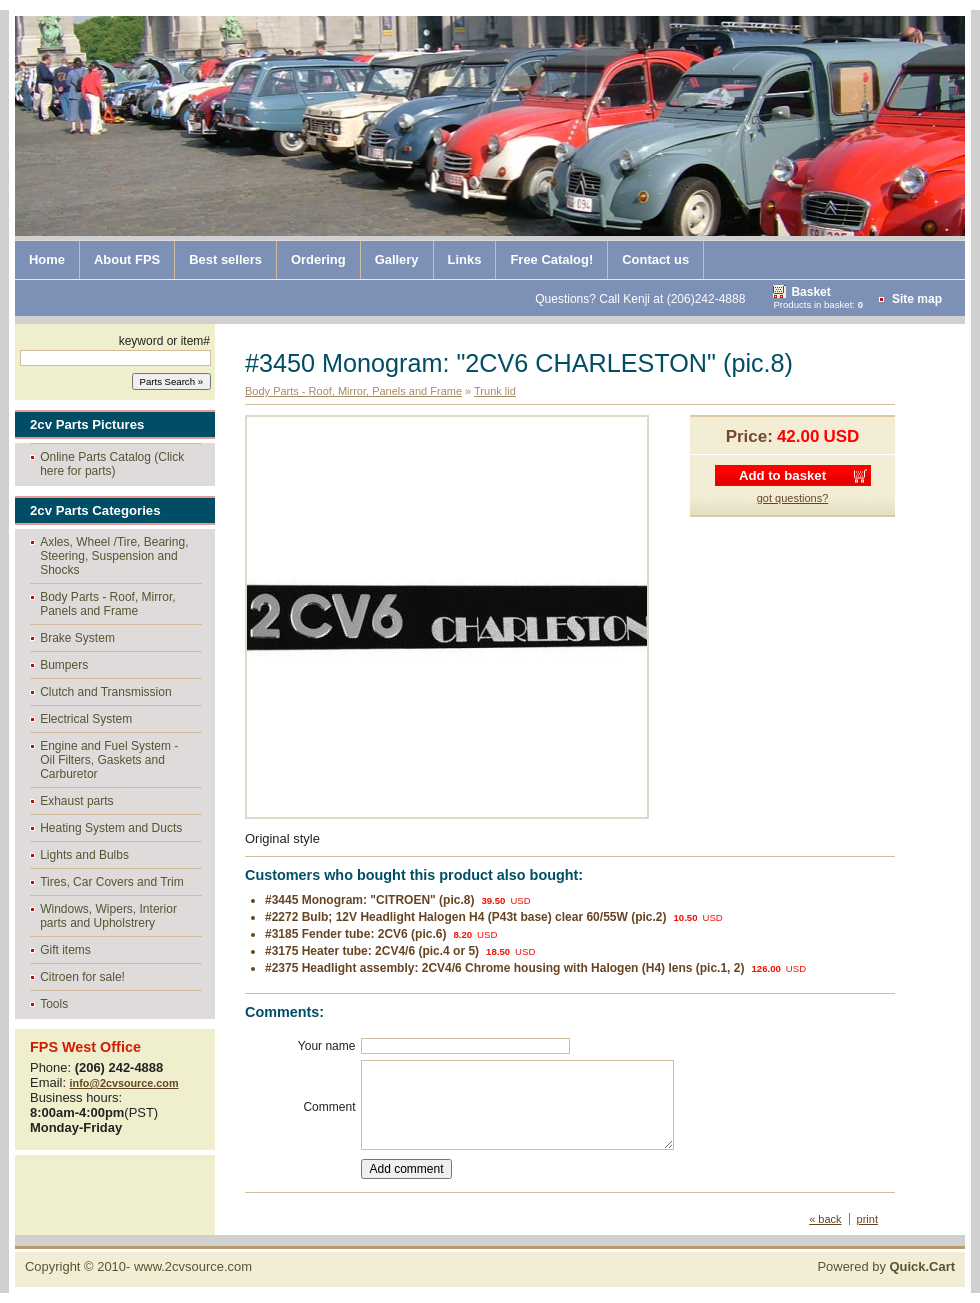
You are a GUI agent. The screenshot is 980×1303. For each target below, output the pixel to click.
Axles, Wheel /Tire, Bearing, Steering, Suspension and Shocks (114, 556)
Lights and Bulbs (84, 855)
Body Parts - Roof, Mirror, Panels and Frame (107, 604)
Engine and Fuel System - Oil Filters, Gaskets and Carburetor (109, 760)
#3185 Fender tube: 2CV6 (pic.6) (355, 934)
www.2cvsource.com (193, 1266)
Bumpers (64, 665)
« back (825, 1219)
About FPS (127, 259)
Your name (327, 1046)
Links (465, 259)
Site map (917, 299)
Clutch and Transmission (105, 692)
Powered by (886, 1266)
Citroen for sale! (82, 977)
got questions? (793, 498)
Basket (810, 292)
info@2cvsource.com (124, 1083)
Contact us (655, 259)
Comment (329, 1107)
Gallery (397, 259)
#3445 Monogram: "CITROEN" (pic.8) (369, 900)
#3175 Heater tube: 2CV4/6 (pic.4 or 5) (372, 951)
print (867, 1219)
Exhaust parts (76, 801)
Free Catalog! (551, 259)
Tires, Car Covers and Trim (112, 882)
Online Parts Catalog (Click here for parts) (112, 464)
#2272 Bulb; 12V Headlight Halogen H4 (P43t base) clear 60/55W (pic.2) (465, 917)
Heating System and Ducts (111, 828)
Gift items (65, 950)
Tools (54, 1004)
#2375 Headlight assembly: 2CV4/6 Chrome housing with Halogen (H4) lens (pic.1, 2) (504, 968)
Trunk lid (495, 391)
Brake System (77, 638)
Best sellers (225, 259)
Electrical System (86, 719)
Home (47, 259)
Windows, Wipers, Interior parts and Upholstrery (108, 916)
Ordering (318, 259)
